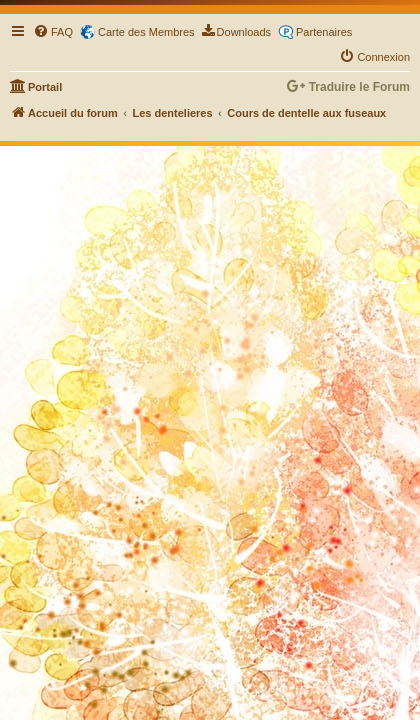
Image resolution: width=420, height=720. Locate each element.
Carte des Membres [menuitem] (146, 32)
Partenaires (324, 32)
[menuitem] (53, 32)
